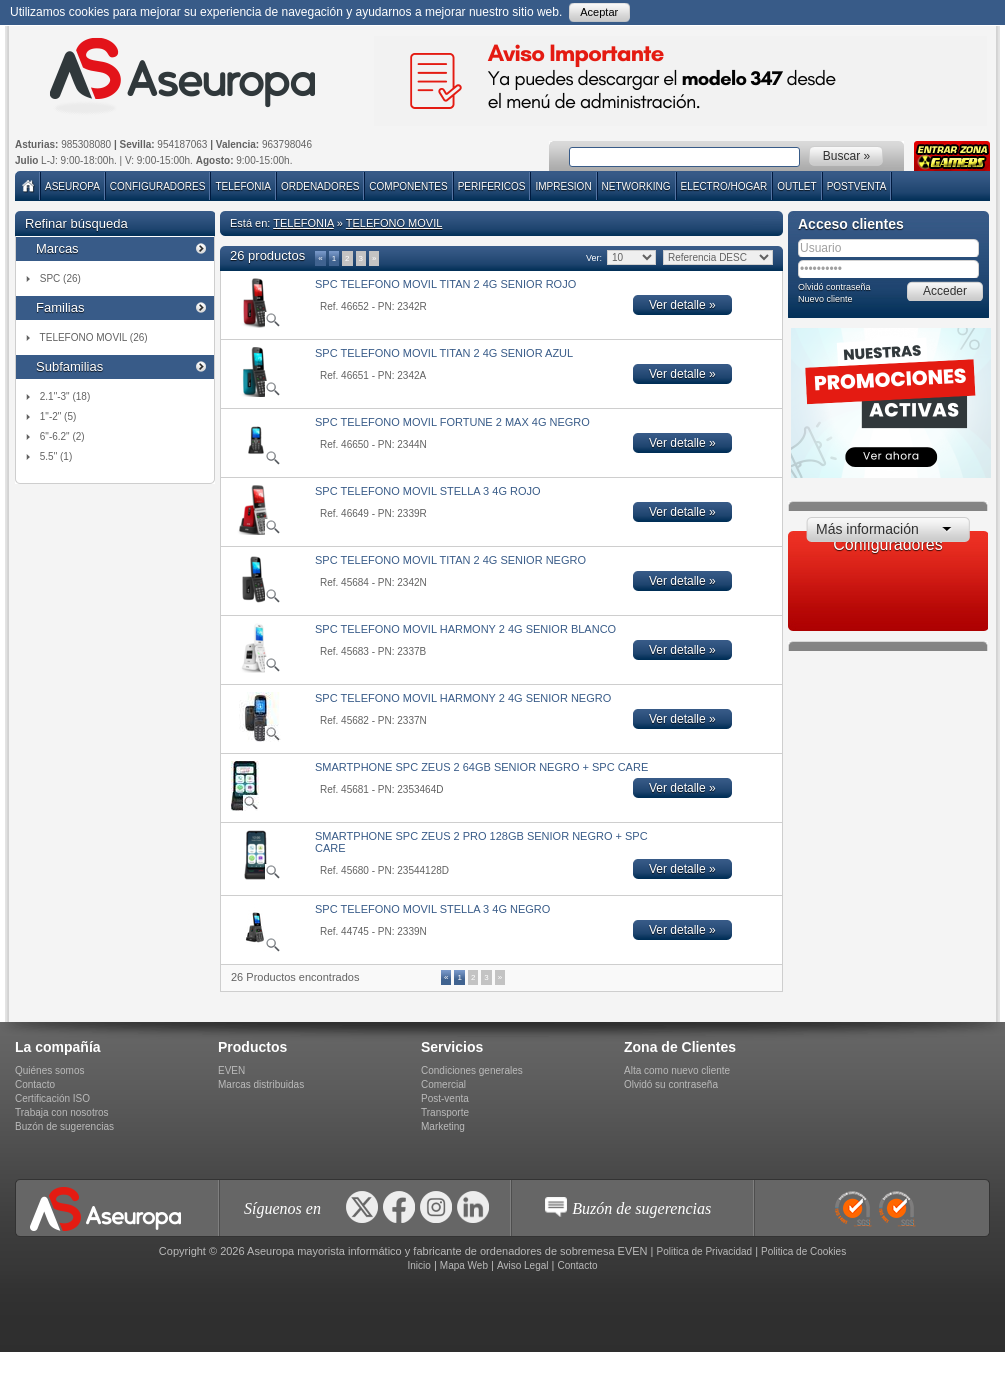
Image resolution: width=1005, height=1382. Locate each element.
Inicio (418, 1265)
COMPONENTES (408, 186)
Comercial (443, 1084)
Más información (867, 529)
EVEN (231, 1070)
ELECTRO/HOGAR (724, 186)
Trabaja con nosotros (62, 1112)
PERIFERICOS (492, 186)
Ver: (593, 258)
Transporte (445, 1112)
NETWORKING (636, 186)
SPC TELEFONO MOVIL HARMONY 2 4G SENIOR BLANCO (465, 629)
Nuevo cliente (825, 299)
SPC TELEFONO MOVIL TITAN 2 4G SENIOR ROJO (445, 284)
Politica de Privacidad (705, 1251)
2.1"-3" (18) (65, 396)
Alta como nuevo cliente (677, 1070)
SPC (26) (60, 278)
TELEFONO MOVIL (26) (94, 337)
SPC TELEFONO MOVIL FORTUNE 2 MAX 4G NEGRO (452, 422)
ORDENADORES (320, 186)
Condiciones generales (472, 1070)
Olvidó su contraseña (671, 1084)
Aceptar (599, 12)
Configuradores (158, 186)
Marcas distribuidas (261, 1084)
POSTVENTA (857, 186)
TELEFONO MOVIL (394, 223)
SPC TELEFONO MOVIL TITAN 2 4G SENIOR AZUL (444, 353)
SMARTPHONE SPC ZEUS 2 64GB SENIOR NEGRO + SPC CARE (481, 767)
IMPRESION (563, 186)
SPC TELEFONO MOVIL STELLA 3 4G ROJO (428, 491)
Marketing (443, 1126)
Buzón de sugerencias (64, 1126)
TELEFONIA (243, 186)
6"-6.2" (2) (62, 436)
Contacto (35, 1084)
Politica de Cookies (803, 1251)
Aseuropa (72, 186)
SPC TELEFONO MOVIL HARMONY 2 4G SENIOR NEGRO (463, 698)
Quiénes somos (49, 1070)
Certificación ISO (52, 1098)
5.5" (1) (56, 456)
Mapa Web (464, 1265)
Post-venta (445, 1098)
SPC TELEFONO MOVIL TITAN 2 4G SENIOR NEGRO (450, 560)
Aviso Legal (523, 1265)
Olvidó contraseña (834, 287)
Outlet (796, 186)
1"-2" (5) (58, 416)
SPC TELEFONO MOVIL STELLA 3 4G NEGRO (432, 909)
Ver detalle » (682, 305)
